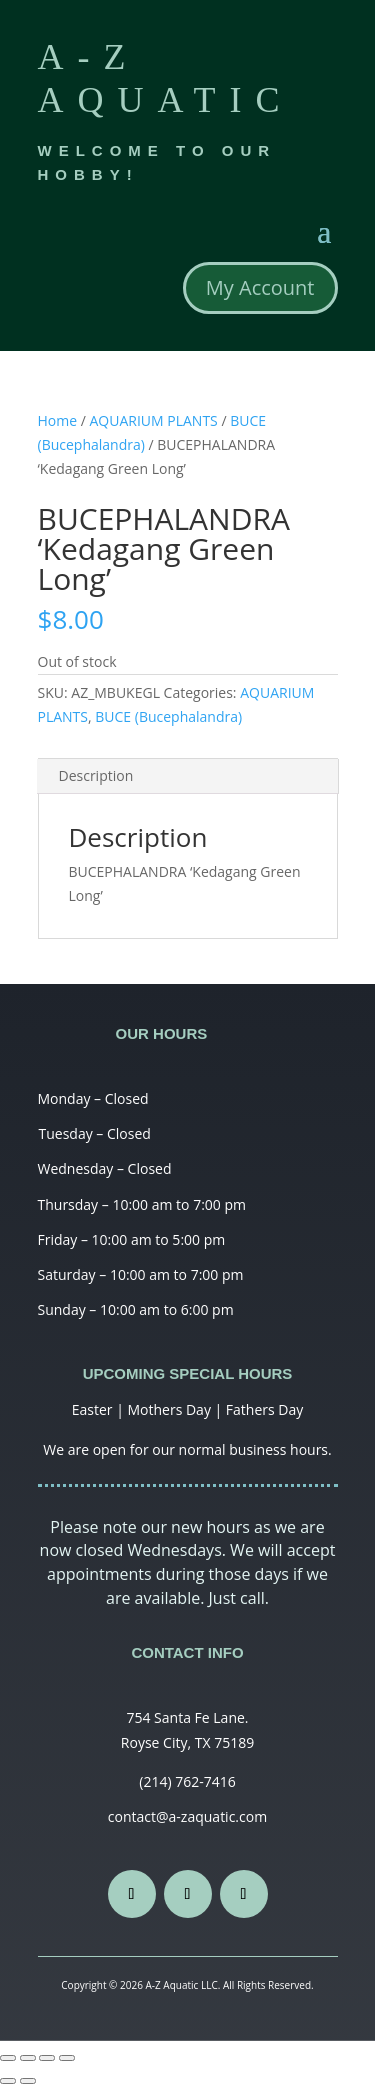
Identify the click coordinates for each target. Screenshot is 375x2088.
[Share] (28, 2058)
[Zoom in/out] (67, 2058)
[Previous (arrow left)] (8, 2081)
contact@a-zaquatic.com (187, 1816)
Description (96, 775)
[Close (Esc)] (8, 2058)
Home (58, 420)
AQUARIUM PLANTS (154, 420)
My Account (260, 287)
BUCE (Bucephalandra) (168, 716)
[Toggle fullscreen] (47, 2058)
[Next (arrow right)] (28, 2081)
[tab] (188, 776)
